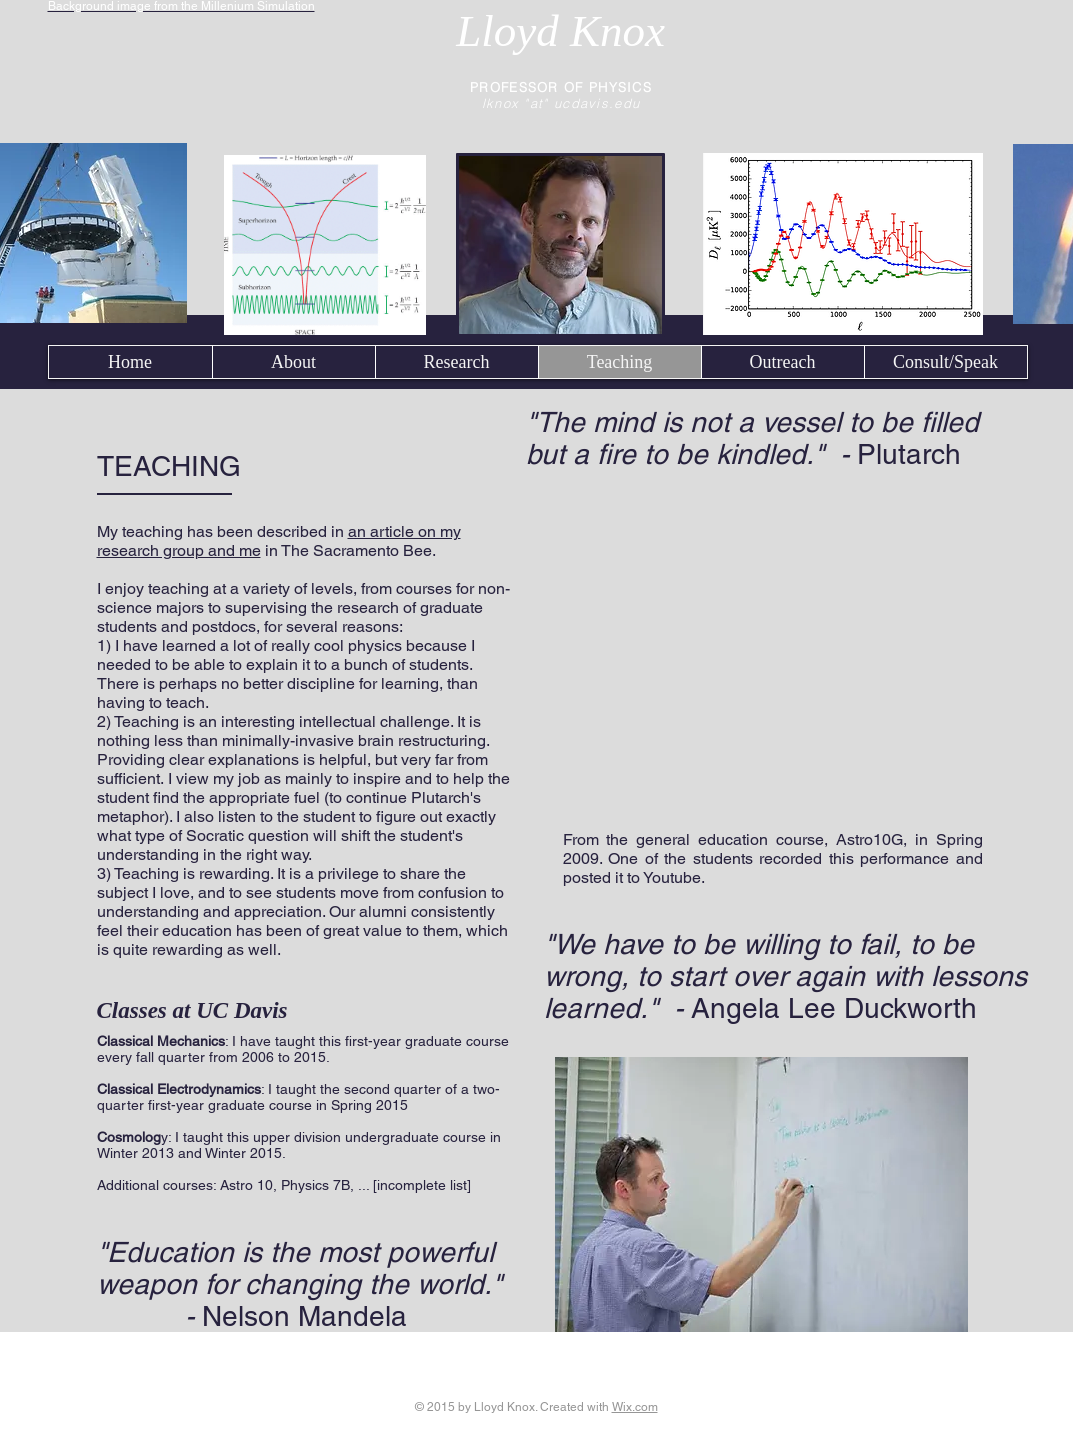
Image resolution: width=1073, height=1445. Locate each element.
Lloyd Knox (560, 31)
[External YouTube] (773, 660)
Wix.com (635, 1407)
